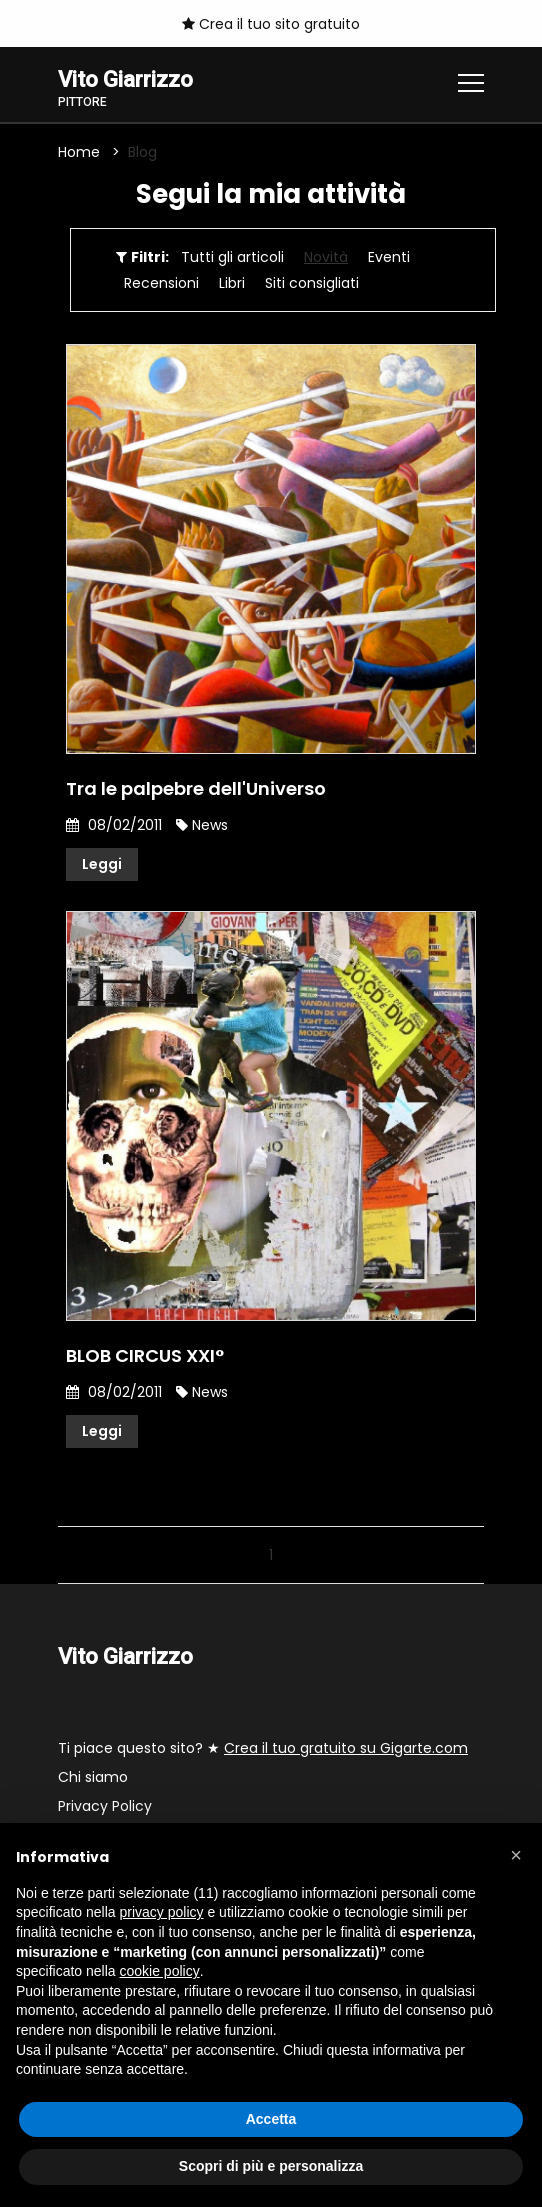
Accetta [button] (271, 2119)
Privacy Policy (105, 1806)
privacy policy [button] (162, 1912)
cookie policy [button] (160, 1971)
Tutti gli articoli (232, 257)
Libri (232, 283)
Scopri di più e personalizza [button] (271, 2166)
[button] (516, 1855)
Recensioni (161, 283)
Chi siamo (93, 1777)
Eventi (389, 257)
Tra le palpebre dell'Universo (196, 788)
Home (79, 152)
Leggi (102, 864)
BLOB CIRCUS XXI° (145, 1355)
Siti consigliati (312, 283)
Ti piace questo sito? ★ (263, 1748)
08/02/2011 (114, 825)
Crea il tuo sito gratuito (271, 24)
